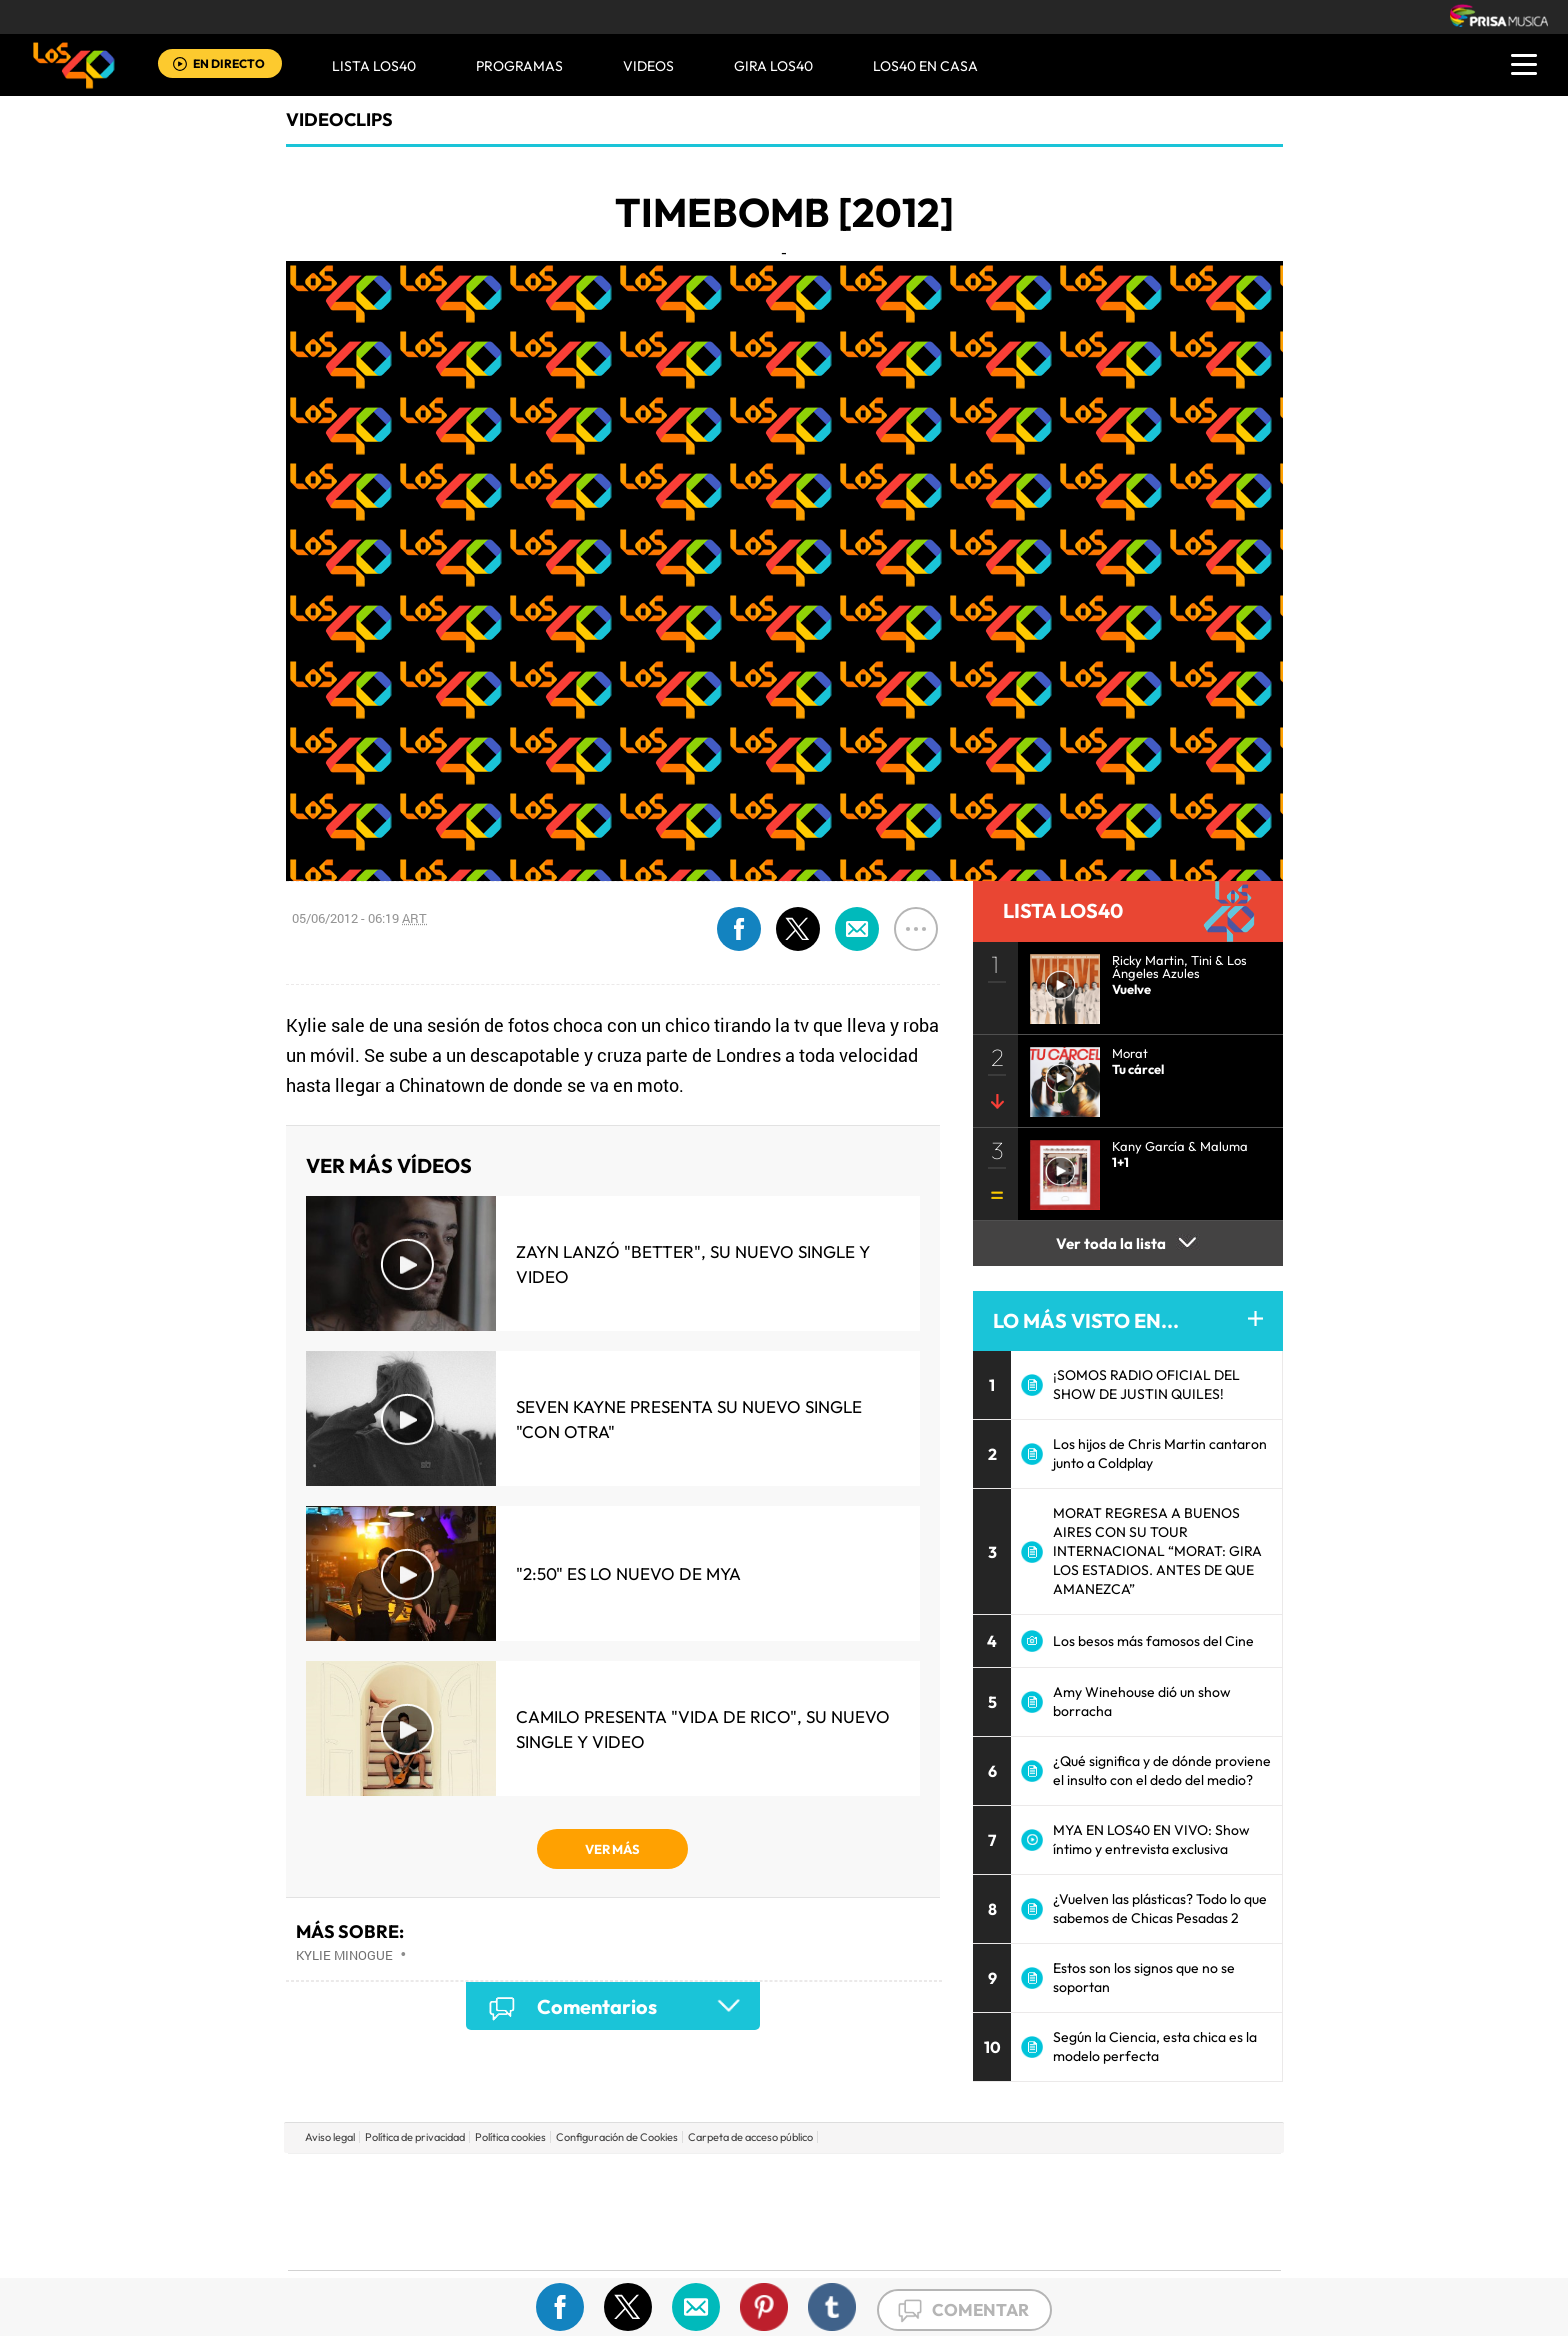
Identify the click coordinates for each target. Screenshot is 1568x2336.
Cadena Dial (903, 2211)
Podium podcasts (740, 2241)
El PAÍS (555, 2181)
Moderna (641, 2241)
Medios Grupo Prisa (377, 2246)
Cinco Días (827, 2211)
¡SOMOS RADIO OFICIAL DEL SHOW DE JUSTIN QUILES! (1146, 1384)
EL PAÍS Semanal (976, 2211)
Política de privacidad (415, 2137)
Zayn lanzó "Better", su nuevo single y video (693, 1264)
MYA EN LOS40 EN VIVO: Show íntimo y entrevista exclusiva (1151, 1839)
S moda (909, 2241)
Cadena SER (937, 2181)
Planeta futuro (1050, 2211)
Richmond (543, 2241)
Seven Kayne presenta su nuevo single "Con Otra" (689, 1419)
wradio (750, 2211)
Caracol (1140, 2181)
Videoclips (339, 119)
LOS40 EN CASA (925, 66)
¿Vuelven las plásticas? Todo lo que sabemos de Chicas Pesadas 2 (1160, 1908)
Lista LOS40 (374, 66)
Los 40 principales (651, 2181)
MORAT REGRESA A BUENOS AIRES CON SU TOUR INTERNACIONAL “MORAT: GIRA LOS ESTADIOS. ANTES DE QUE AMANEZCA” (1157, 1551)
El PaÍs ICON (826, 2241)
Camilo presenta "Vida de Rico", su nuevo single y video (703, 1729)
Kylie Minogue (344, 1955)
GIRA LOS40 (773, 66)
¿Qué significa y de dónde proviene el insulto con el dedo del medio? (1162, 1770)
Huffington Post (582, 2211)
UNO (693, 2211)
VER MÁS (612, 1849)
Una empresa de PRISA (378, 2197)
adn (1066, 2181)
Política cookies (510, 2137)
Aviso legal (330, 2137)
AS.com (1000, 2181)
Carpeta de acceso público (750, 2137)
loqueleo (998, 2241)
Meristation (1094, 2241)
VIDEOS (648, 66)
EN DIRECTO (229, 63)
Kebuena (1122, 2211)
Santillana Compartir (851, 2181)
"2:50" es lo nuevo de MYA (628, 1573)
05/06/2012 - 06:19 (359, 918)
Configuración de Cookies (617, 2137)
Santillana (745, 2181)
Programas (519, 66)
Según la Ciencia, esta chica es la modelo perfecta (1155, 2046)
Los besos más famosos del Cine (1153, 1641)
